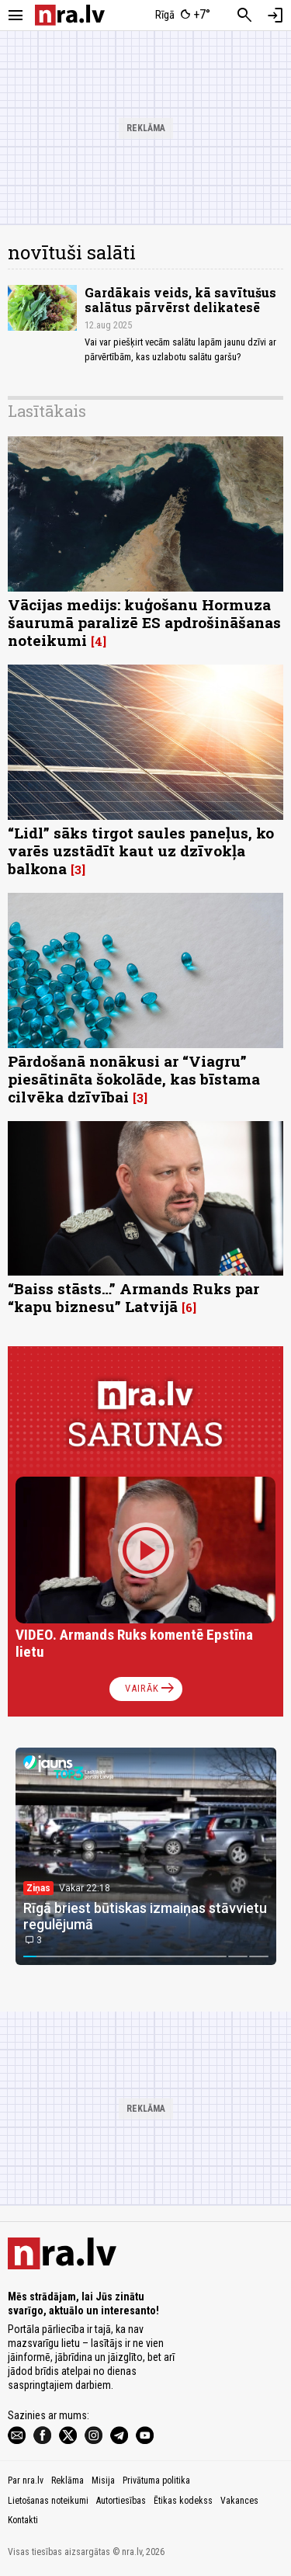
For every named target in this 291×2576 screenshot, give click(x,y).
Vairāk (151, 1688)
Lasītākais (47, 411)
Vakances (239, 2500)
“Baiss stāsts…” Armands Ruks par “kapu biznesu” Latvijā (133, 1297)
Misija (103, 2480)
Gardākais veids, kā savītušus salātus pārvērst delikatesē (180, 299)
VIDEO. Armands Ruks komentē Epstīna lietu (134, 1643)
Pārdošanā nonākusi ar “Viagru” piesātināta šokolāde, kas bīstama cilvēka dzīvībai (134, 1078)
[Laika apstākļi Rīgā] (182, 15)
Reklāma (67, 2480)
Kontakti (23, 2520)
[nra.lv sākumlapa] (70, 15)
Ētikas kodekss (183, 2500)
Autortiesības (121, 2500)
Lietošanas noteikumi (48, 2500)
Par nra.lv (25, 2480)
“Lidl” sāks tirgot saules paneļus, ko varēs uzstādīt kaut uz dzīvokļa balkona (141, 850)
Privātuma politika (156, 2480)
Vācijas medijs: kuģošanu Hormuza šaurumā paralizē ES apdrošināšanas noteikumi (144, 622)
